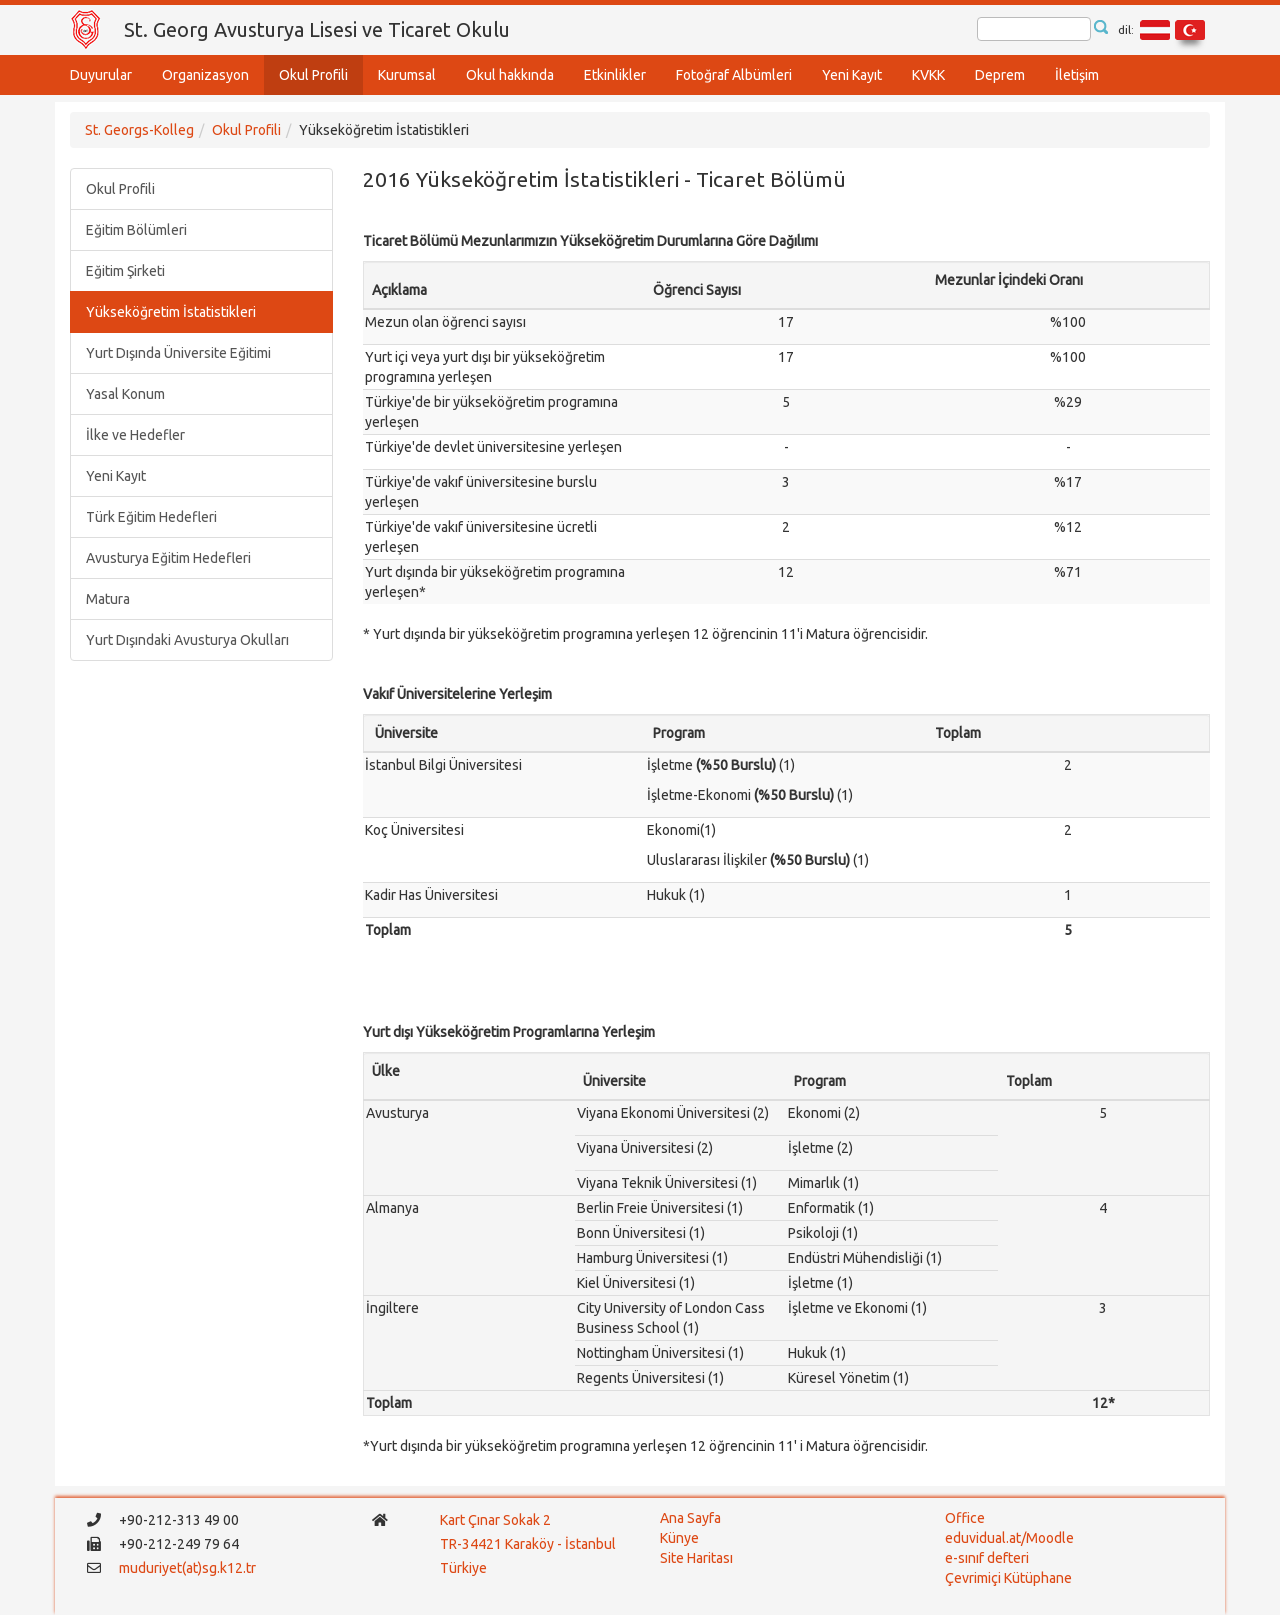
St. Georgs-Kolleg (139, 130)
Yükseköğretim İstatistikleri (171, 312)
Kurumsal (407, 75)
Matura (108, 599)
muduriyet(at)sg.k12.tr (187, 1568)
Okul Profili (313, 75)
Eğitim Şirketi (125, 271)
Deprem (1000, 75)
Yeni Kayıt (852, 75)
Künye (679, 1538)
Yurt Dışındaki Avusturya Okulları (187, 640)
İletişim (1077, 75)
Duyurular (101, 75)
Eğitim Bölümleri (136, 230)
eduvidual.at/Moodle (1009, 1538)
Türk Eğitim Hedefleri (151, 517)
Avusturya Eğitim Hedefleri (168, 558)
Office (965, 1518)
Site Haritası (696, 1558)
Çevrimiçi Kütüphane (1008, 1578)
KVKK (928, 75)
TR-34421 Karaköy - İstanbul (528, 1544)
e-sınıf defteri (987, 1558)
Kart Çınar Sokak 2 (495, 1520)
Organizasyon (205, 75)
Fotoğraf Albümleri (734, 75)
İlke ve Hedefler (135, 435)
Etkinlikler (615, 75)
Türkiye (465, 1568)
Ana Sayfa (690, 1518)
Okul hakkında (510, 75)
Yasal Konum (125, 394)
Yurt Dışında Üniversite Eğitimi (178, 353)
